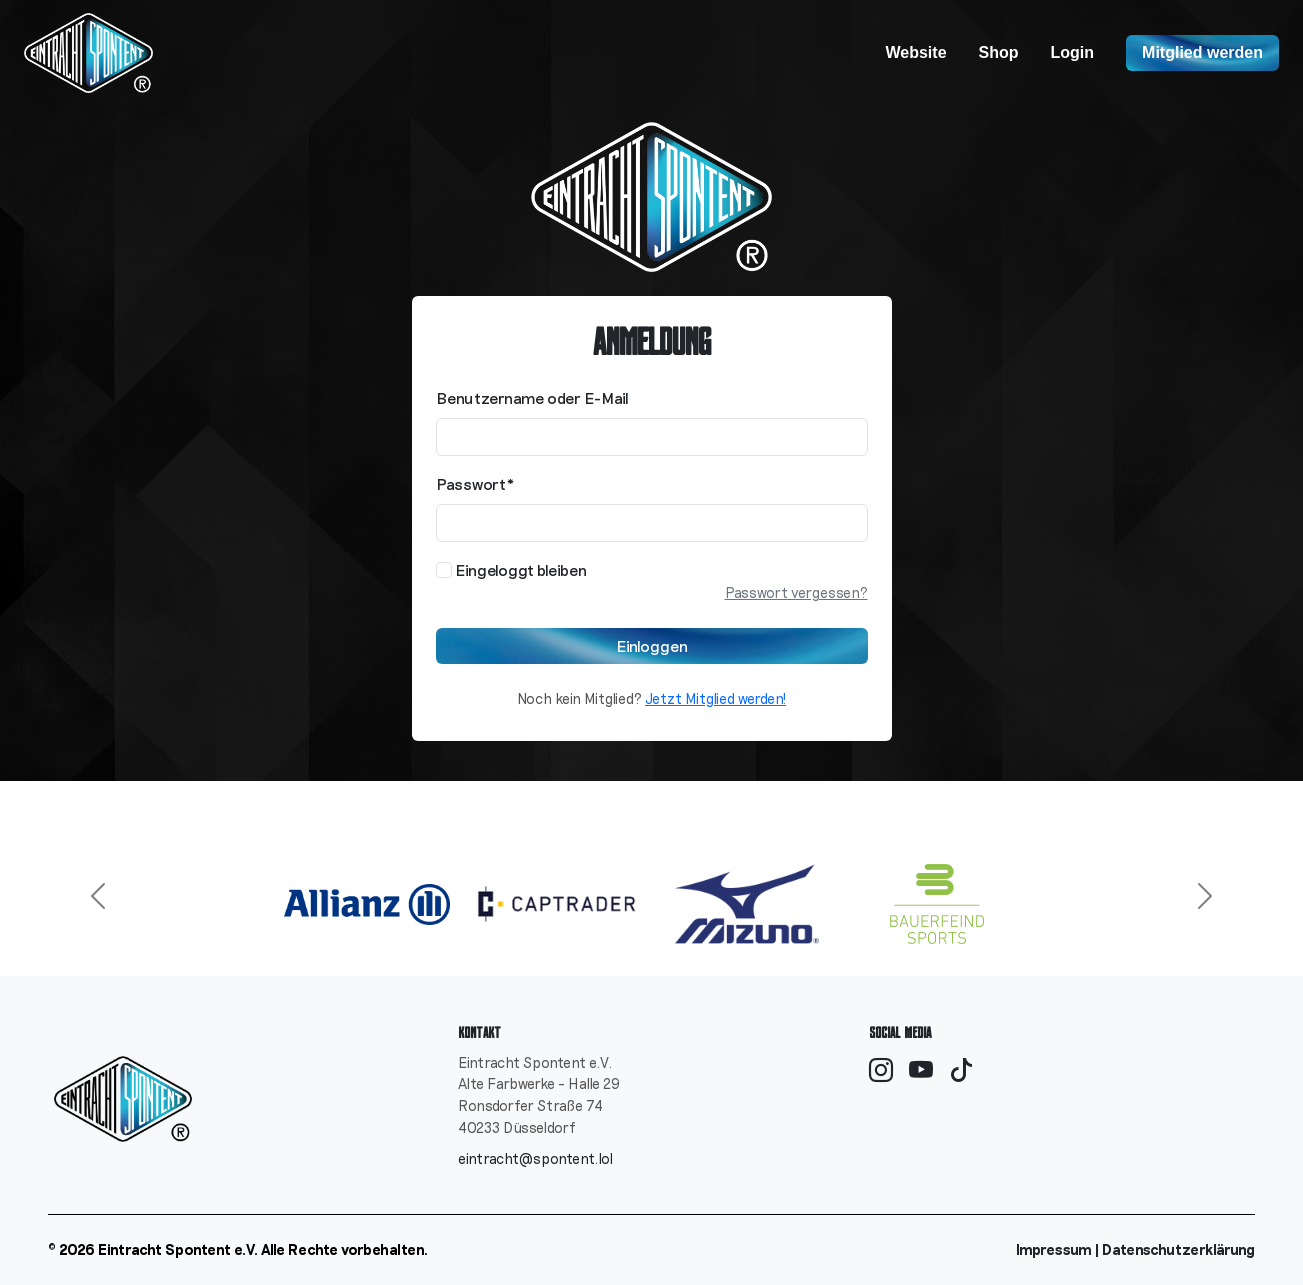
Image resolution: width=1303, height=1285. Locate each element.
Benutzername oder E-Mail (532, 397)
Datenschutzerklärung (1178, 1249)
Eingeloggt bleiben (511, 569)
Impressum (1054, 1249)
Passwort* (475, 483)
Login (1073, 52)
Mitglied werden (1202, 52)
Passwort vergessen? (796, 592)
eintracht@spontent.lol (535, 1158)
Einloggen (652, 645)
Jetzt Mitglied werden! (715, 698)
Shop (999, 52)
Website (915, 52)
